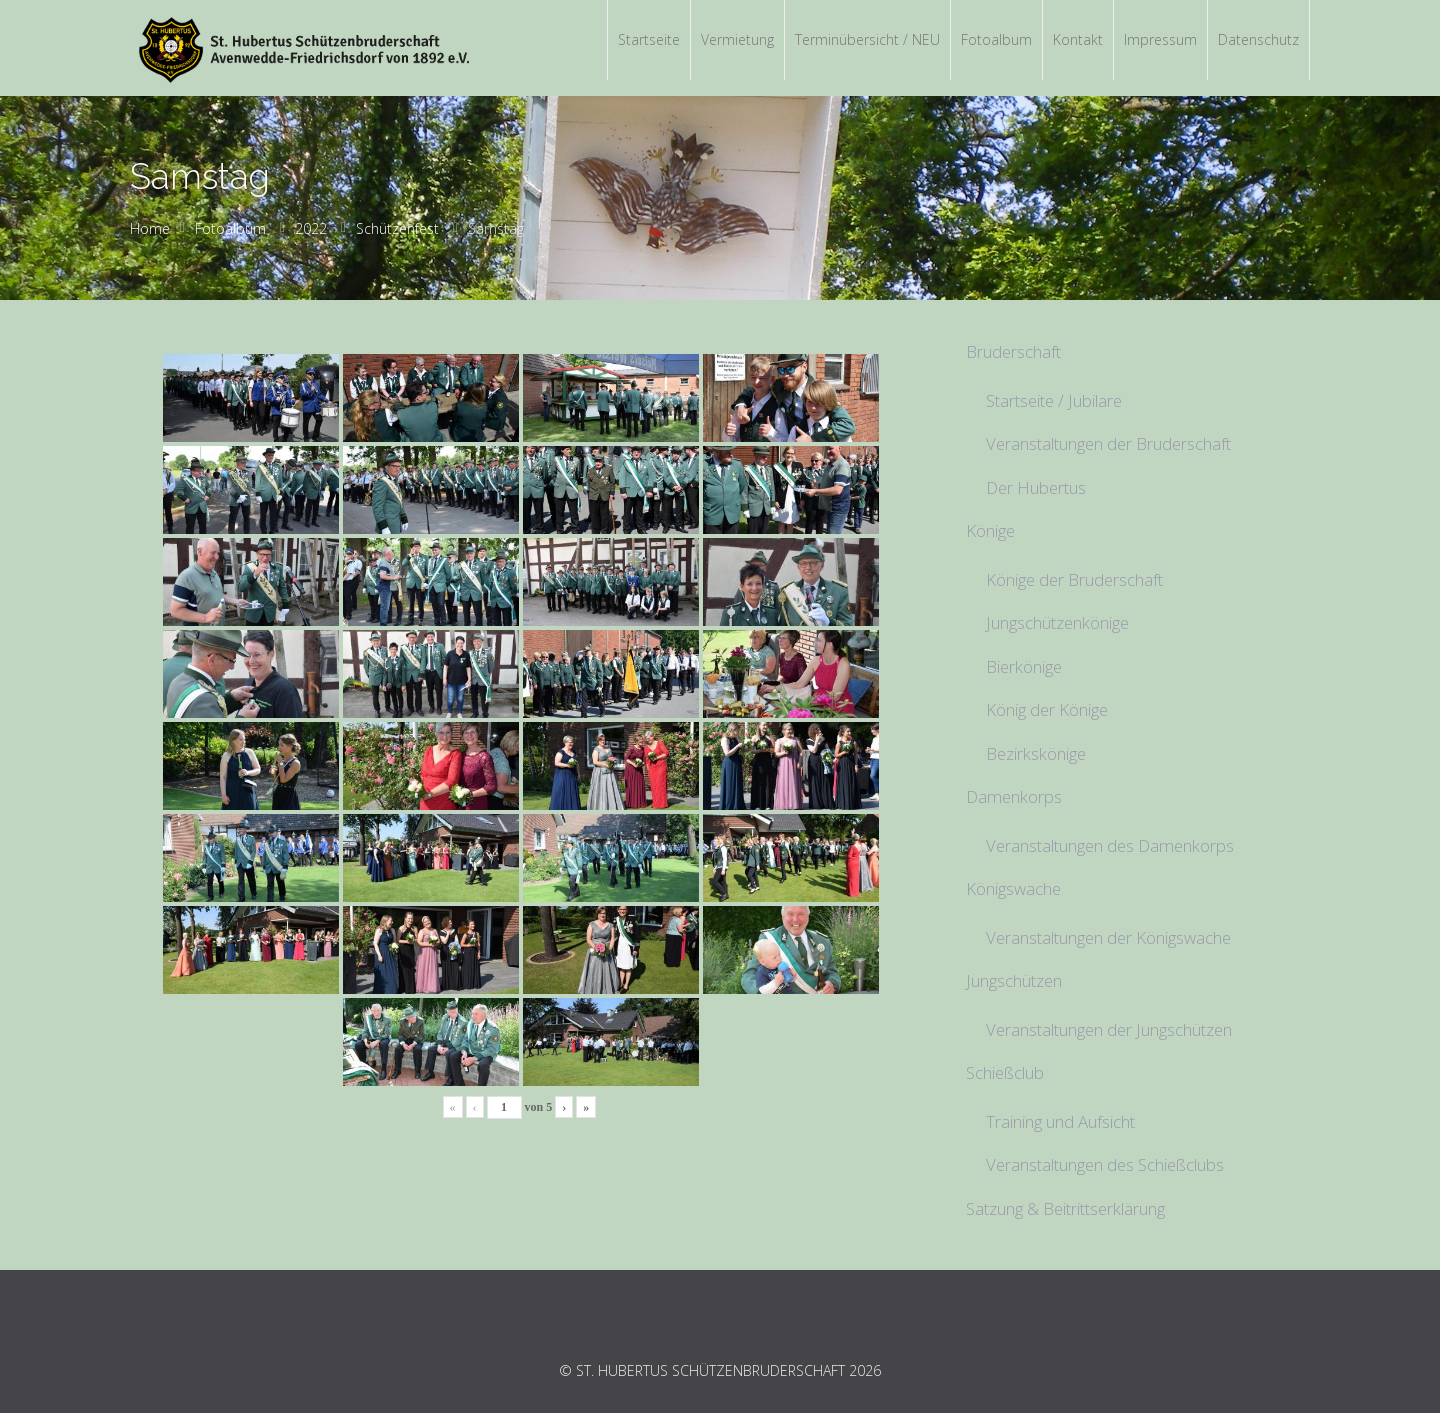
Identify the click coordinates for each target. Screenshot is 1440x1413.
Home (150, 228)
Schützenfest (397, 228)
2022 (311, 228)
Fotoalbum (230, 228)
